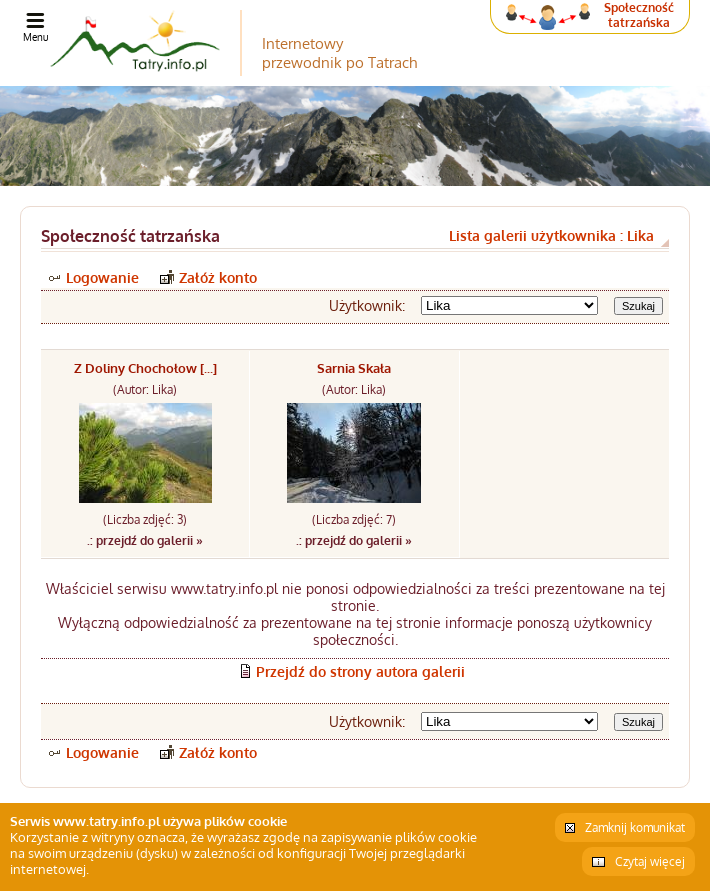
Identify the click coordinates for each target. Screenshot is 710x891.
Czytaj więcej (650, 861)
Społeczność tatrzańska (639, 15)
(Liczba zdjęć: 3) (145, 519)
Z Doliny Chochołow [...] (145, 368)
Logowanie (102, 277)
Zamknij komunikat (635, 827)
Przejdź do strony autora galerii (360, 671)
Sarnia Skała (354, 368)
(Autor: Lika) (145, 389)
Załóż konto (218, 277)
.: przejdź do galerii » (145, 540)
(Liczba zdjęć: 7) (354, 519)
